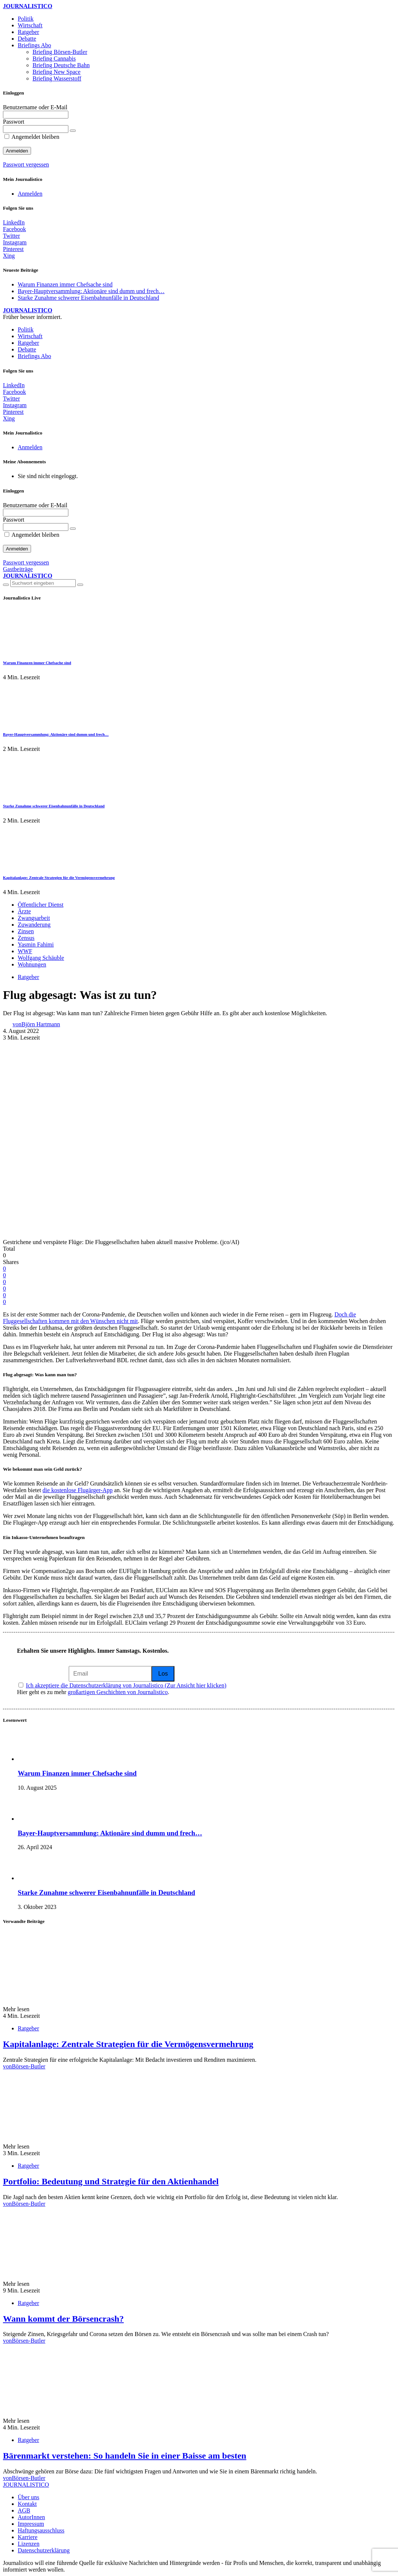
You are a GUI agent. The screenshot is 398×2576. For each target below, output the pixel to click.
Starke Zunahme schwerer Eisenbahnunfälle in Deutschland (88, 298)
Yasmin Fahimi (36, 944)
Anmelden (30, 193)
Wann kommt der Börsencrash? (63, 2318)
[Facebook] (14, 229)
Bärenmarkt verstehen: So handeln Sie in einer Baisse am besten (124, 2455)
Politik (26, 19)
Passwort (13, 122)
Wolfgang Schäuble (41, 958)
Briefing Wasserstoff (57, 78)
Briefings (34, 45)
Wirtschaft (30, 25)
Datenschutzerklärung (43, 2550)
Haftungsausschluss (41, 2530)
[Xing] (9, 256)
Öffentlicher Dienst (41, 904)
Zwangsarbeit (34, 918)
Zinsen (26, 931)
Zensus (26, 938)
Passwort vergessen (26, 164)
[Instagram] (15, 242)
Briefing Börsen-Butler (60, 52)
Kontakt (27, 2504)
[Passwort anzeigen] (73, 131)
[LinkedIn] (14, 222)
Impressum (31, 2524)
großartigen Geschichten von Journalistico (118, 1692)
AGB (24, 2510)
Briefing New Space (57, 72)
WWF (25, 951)
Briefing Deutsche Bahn (61, 65)
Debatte (27, 38)
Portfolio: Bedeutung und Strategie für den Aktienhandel (111, 2181)
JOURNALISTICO (27, 6)
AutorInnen (31, 2517)
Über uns (28, 2497)
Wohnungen (32, 964)
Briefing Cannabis (54, 58)
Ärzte (24, 911)
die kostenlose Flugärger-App (77, 1490)
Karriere (27, 2537)
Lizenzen (29, 2544)
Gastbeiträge (18, 569)
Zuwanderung (34, 924)
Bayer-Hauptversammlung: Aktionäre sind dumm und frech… (91, 291)
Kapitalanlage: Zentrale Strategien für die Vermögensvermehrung (59, 877)
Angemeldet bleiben (31, 137)
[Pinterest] (13, 249)
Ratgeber (28, 32)
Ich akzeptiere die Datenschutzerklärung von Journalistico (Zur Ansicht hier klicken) (126, 1685)
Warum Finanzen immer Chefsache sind (65, 284)
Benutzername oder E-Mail (35, 107)
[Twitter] (11, 236)
